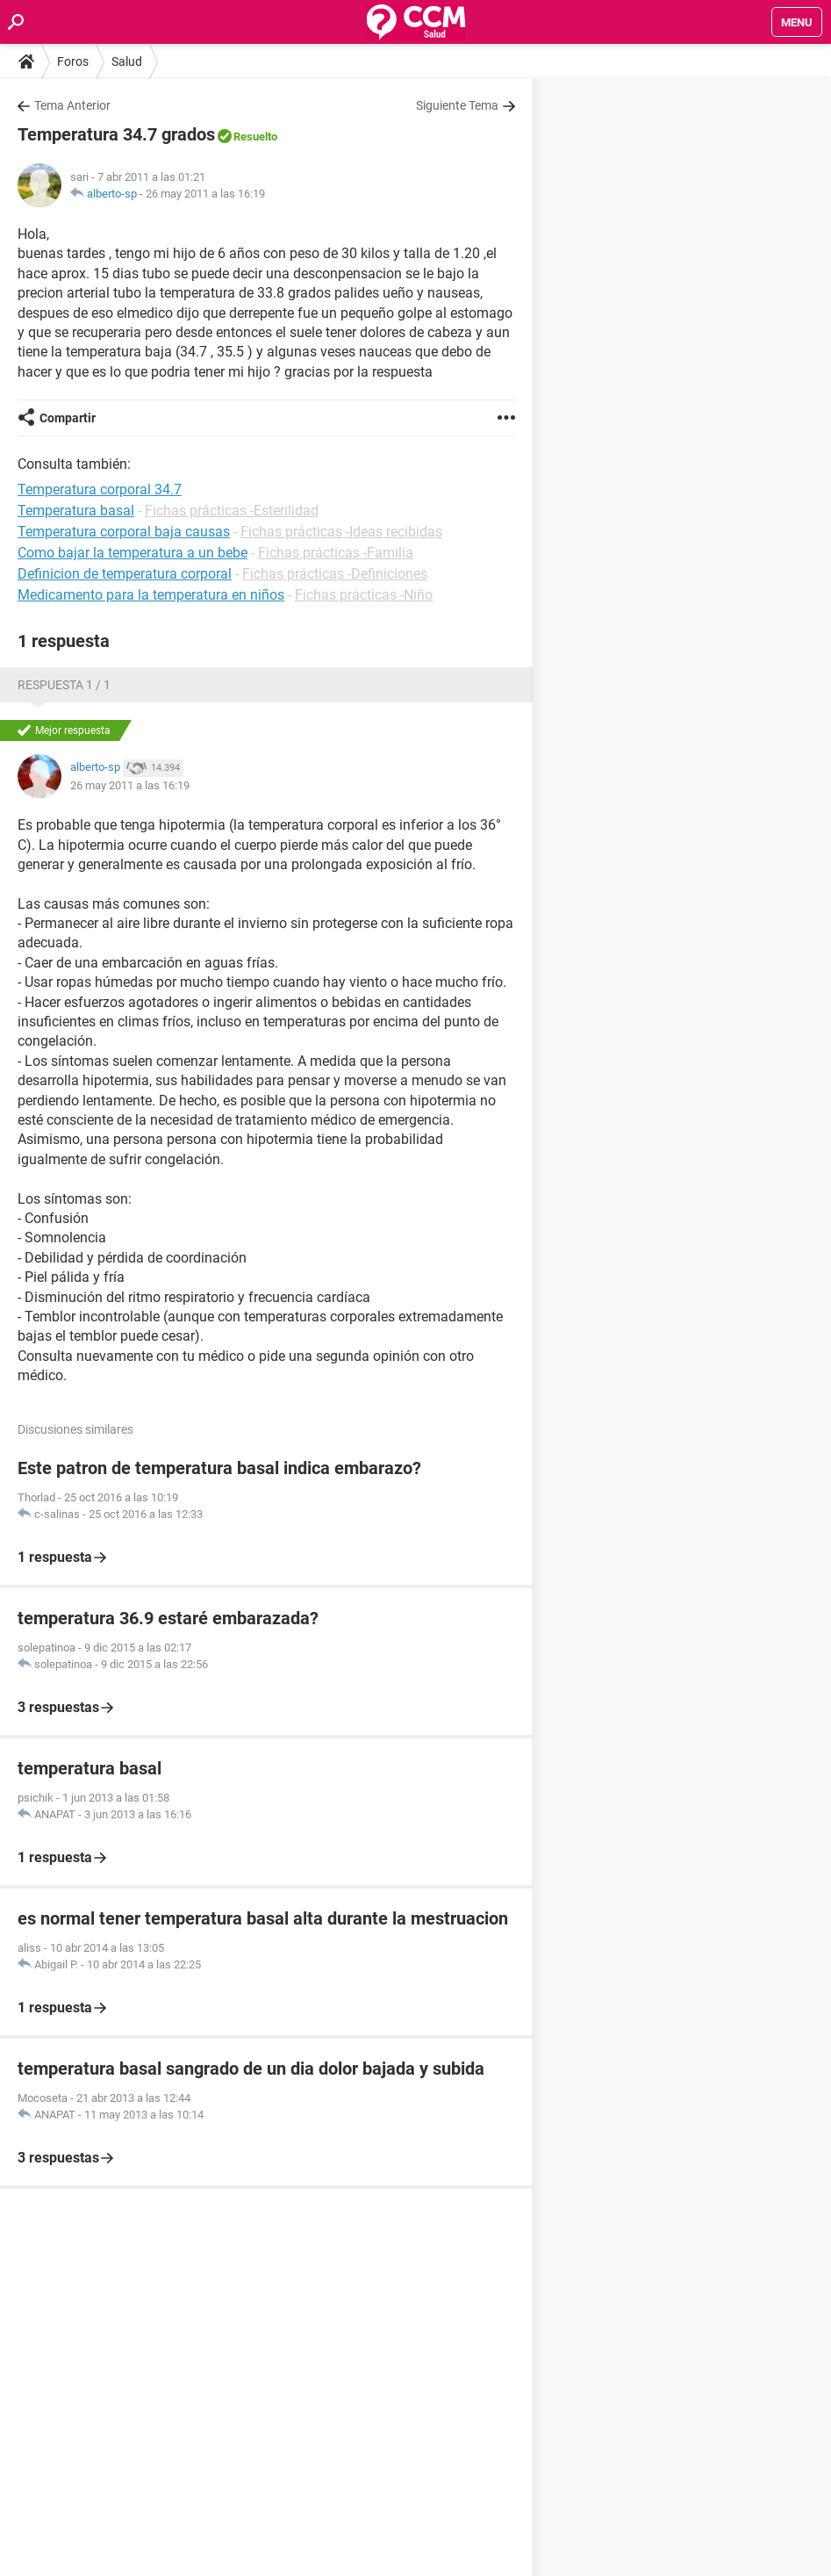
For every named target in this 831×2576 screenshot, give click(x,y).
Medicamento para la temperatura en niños (151, 594)
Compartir (67, 418)
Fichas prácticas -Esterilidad (232, 510)
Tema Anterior (72, 105)
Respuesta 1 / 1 (64, 685)
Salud (126, 61)
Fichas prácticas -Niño (364, 594)
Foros (73, 61)
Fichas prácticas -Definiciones (334, 573)
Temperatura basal (76, 510)
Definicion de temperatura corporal (125, 573)
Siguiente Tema (457, 105)
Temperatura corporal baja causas (124, 531)
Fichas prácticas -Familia (335, 552)
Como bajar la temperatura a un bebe (132, 552)
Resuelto (255, 136)
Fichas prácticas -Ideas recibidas (341, 531)
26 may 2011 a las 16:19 (205, 193)
